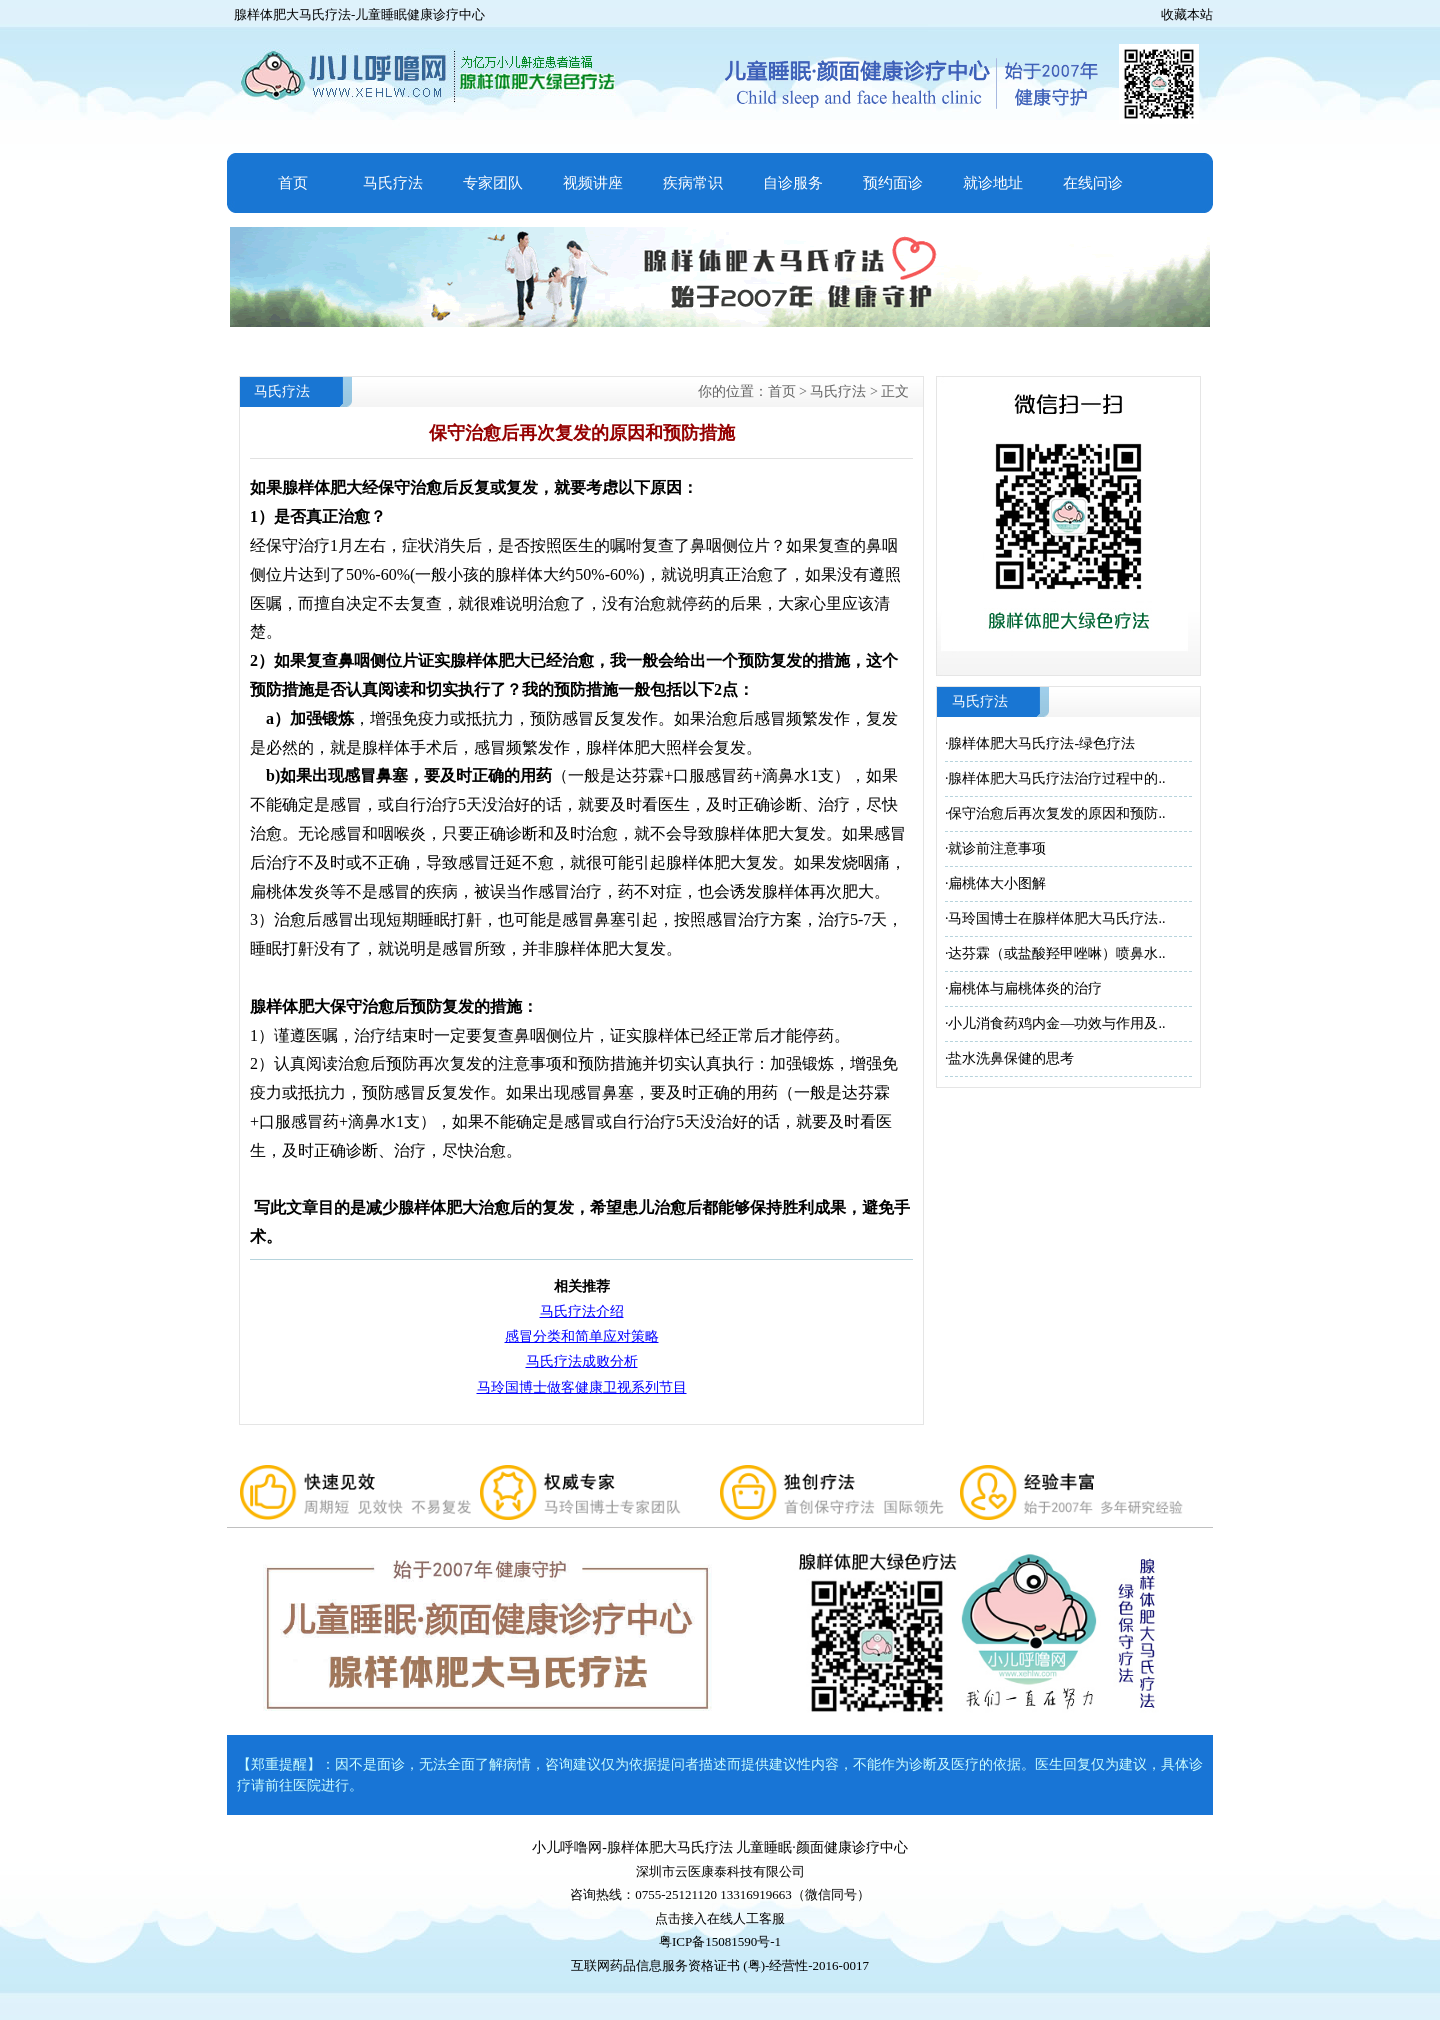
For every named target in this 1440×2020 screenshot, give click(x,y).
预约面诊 (893, 183)
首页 (293, 183)
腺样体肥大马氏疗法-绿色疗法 (1041, 743)
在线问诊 (1093, 183)
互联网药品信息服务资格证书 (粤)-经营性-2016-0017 (720, 1965)
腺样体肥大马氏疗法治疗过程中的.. (1056, 778)
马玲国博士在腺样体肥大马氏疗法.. (1056, 918)
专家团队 (493, 183)
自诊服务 (793, 183)
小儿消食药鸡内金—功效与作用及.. (1056, 1023)
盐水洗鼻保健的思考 (1011, 1058)
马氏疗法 (393, 183)
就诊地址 (993, 183)
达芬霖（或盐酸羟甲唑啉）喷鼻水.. (1056, 953)
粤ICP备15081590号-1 (720, 1941)
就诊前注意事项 (997, 848)
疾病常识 (693, 183)
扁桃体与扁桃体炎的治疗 (1025, 988)
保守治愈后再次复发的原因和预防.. (1056, 813)
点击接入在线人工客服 (720, 1918)
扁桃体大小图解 (997, 883)
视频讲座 (593, 183)
